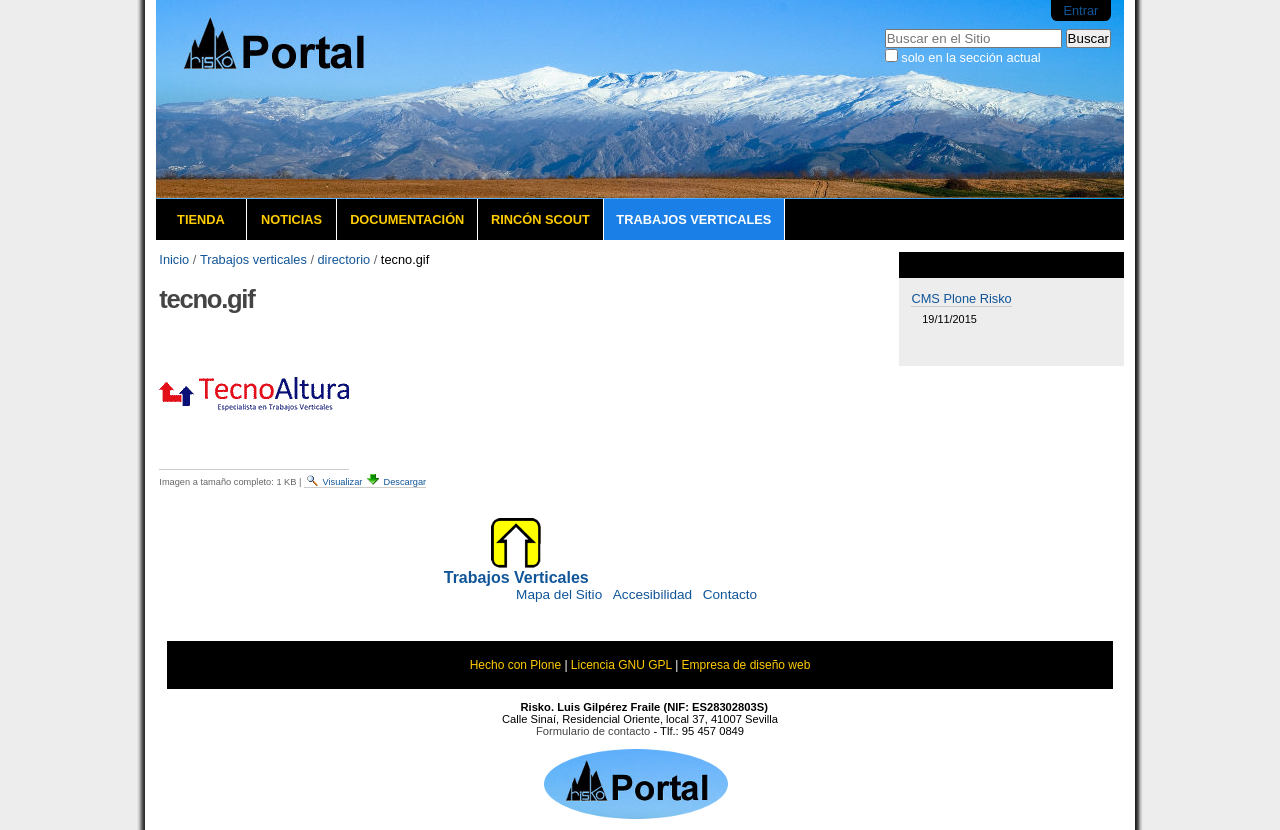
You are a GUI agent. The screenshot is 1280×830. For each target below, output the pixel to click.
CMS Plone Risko (961, 298)
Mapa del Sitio (559, 594)
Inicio (174, 259)
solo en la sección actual (970, 57)
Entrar (1080, 10)
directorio (344, 259)
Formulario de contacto (593, 731)
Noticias (291, 219)
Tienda (201, 219)
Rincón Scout (540, 219)
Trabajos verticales (693, 219)
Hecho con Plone (515, 665)
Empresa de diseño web (746, 665)
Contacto (730, 594)
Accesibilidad (652, 594)
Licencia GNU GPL (621, 665)
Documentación (407, 219)
